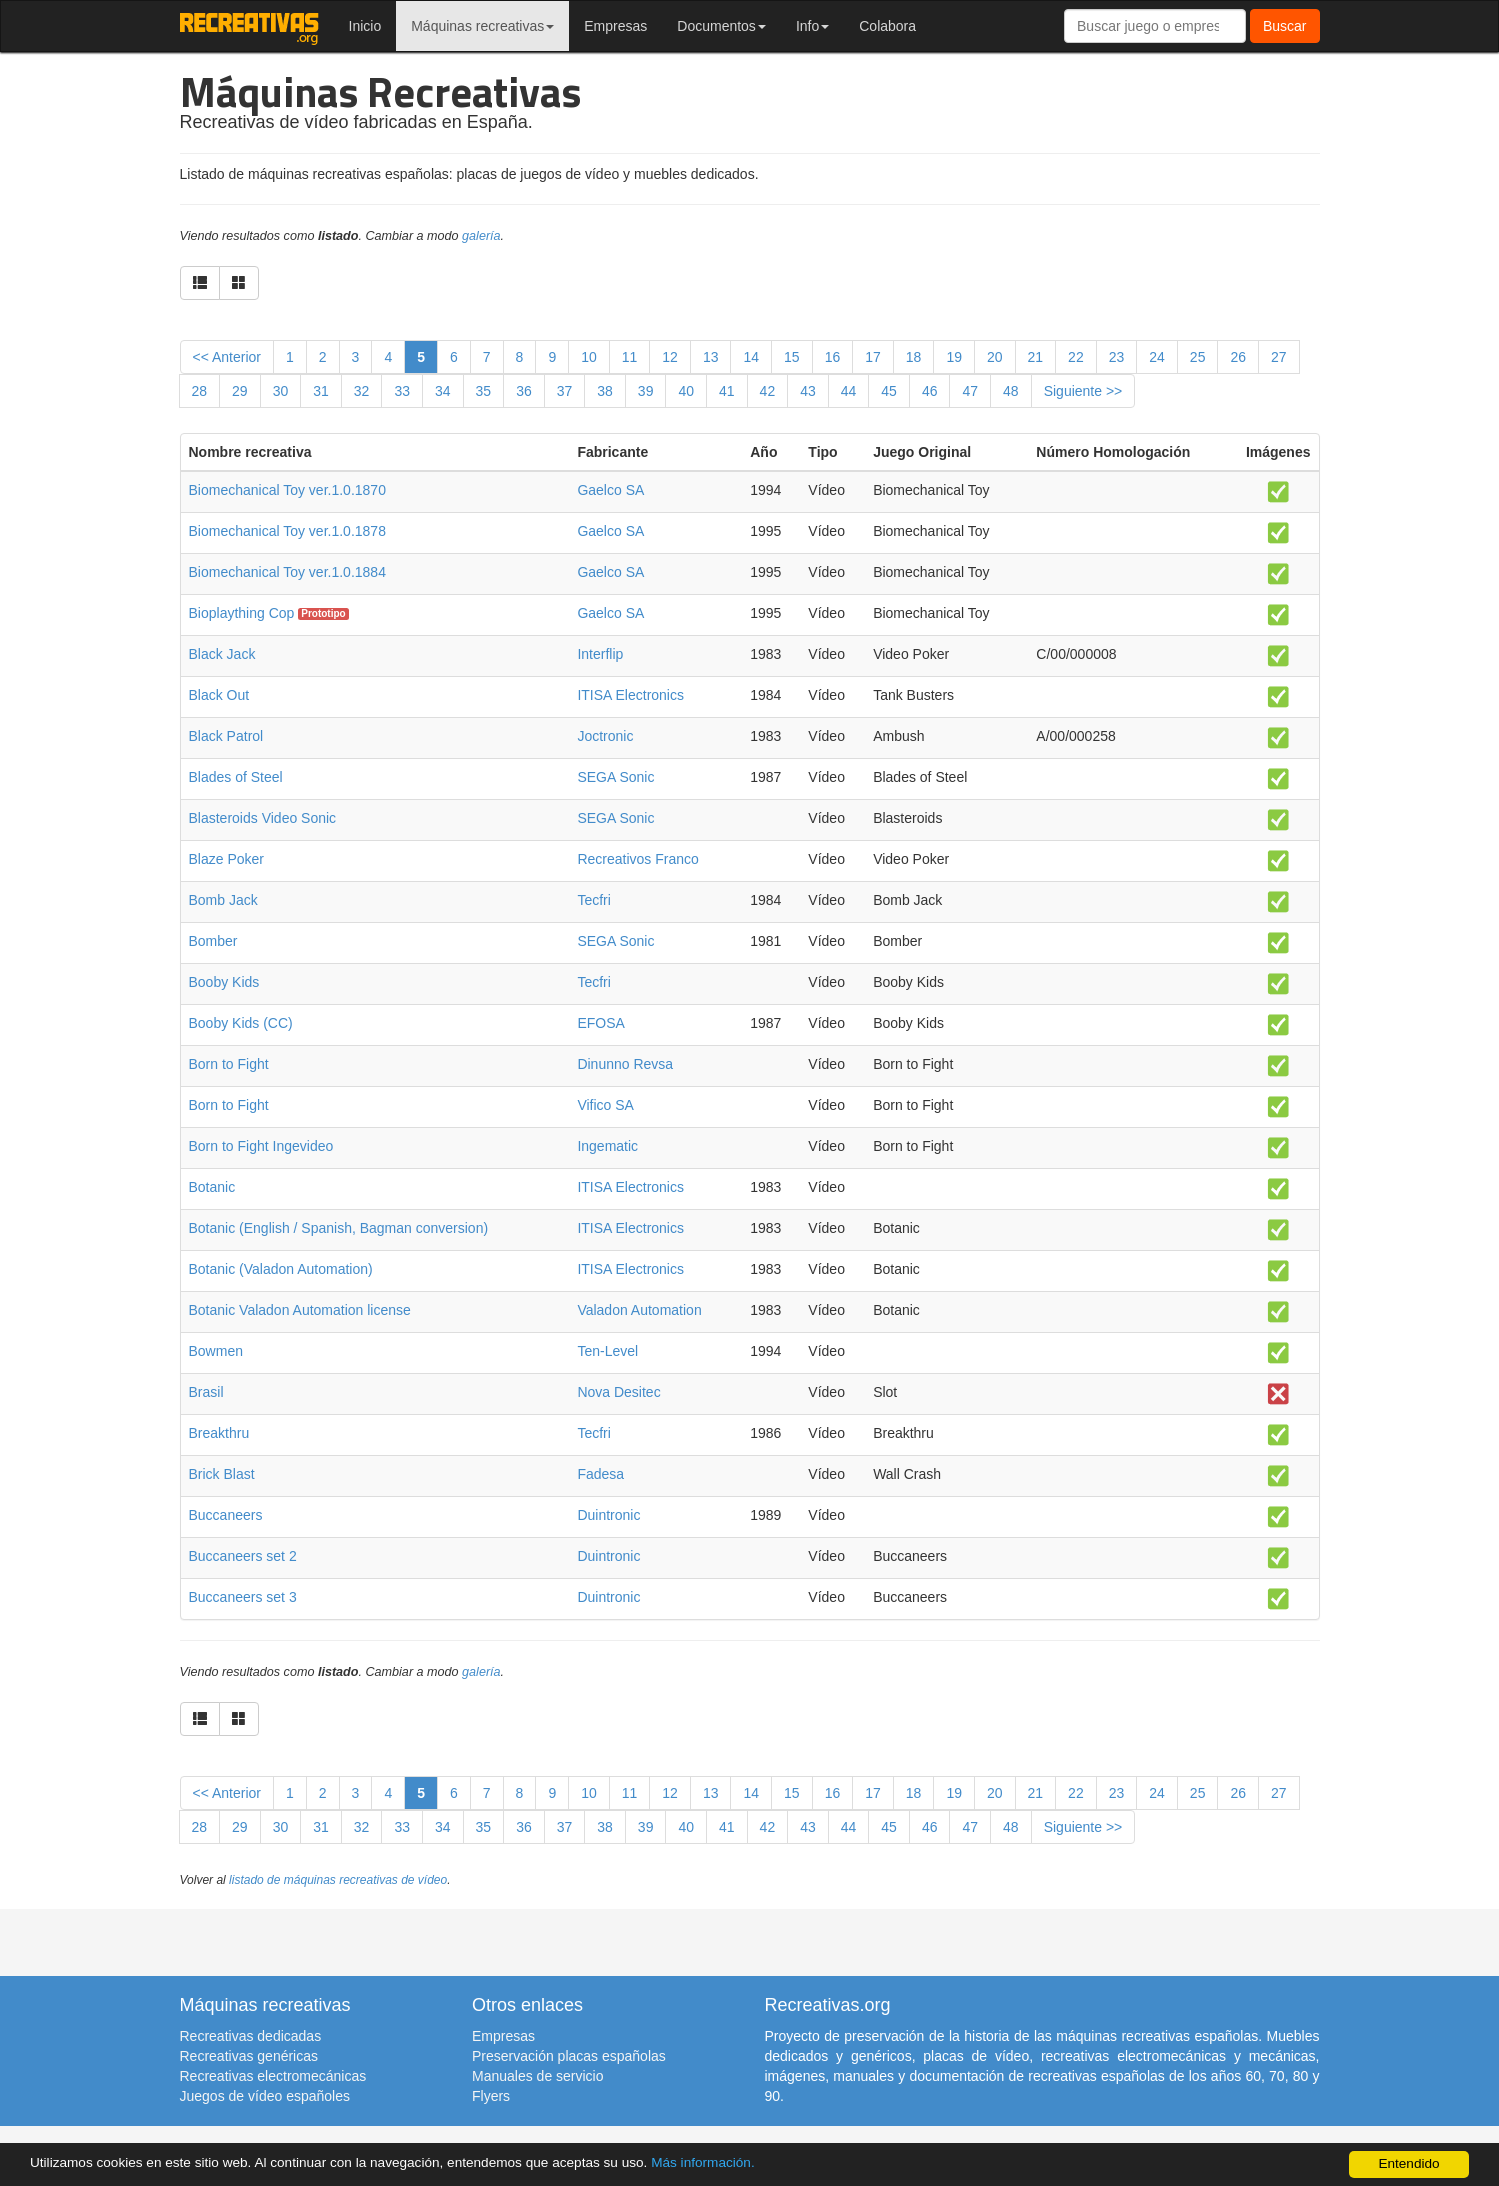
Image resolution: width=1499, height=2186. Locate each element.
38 (605, 391)
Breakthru (219, 1433)
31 (321, 391)
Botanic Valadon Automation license (300, 1310)
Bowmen (216, 1351)
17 (873, 357)
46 (930, 391)
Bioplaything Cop (242, 613)
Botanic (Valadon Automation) (281, 1269)
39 (646, 391)
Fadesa (600, 1474)
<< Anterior (227, 357)
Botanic (212, 1187)
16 (833, 357)
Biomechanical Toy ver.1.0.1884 (287, 572)
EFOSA (600, 1023)
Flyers (491, 2096)
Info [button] (812, 26)
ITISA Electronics (630, 695)
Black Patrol (226, 736)
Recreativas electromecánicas (273, 2076)
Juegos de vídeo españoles (265, 2096)
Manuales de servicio (538, 2076)
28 (200, 391)
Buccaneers (226, 1515)
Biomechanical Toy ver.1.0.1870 (287, 490)
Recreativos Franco (637, 859)
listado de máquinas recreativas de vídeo (338, 1880)
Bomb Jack (223, 900)
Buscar (1285, 26)
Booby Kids (224, 982)
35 (484, 391)
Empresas (615, 26)
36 (524, 391)
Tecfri (593, 900)
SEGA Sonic (615, 777)
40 (686, 391)
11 (630, 357)
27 (1279, 357)
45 (889, 391)
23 (1117, 357)
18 (914, 357)
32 (362, 391)
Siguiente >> (1083, 391)
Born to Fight (229, 1064)
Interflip (600, 654)
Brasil (206, 1392)
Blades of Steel (236, 777)
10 (589, 357)
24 (1157, 357)
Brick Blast (222, 1474)
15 (792, 357)
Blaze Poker (226, 859)
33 (402, 391)
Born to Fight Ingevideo (261, 1146)
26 (1238, 357)
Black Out (219, 695)
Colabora (887, 26)
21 (1036, 357)
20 (995, 357)
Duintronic (608, 1515)
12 (670, 357)
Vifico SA (605, 1105)
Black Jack (222, 654)
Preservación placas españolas (569, 2056)
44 (849, 391)
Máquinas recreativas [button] (482, 26)
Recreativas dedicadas (251, 2036)
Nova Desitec (618, 1392)
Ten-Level (607, 1351)
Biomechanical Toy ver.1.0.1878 (287, 531)
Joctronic (605, 736)
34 (443, 391)
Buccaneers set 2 (243, 1556)
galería (481, 236)
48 (1011, 391)
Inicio (365, 26)
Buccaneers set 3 (243, 1597)
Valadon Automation (639, 1310)
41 (727, 391)
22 (1076, 357)
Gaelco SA (610, 490)
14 (751, 357)
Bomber (213, 941)
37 (565, 391)
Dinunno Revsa (625, 1064)
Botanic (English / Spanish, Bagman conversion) (339, 1228)
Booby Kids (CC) (241, 1023)
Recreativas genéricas (249, 2056)
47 (970, 391)
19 (954, 357)
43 (808, 391)
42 (768, 391)
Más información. (703, 2162)
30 (281, 391)
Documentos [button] (721, 26)
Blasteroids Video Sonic (263, 818)
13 (711, 357)
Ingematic (607, 1146)
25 (1198, 357)
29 (240, 391)
